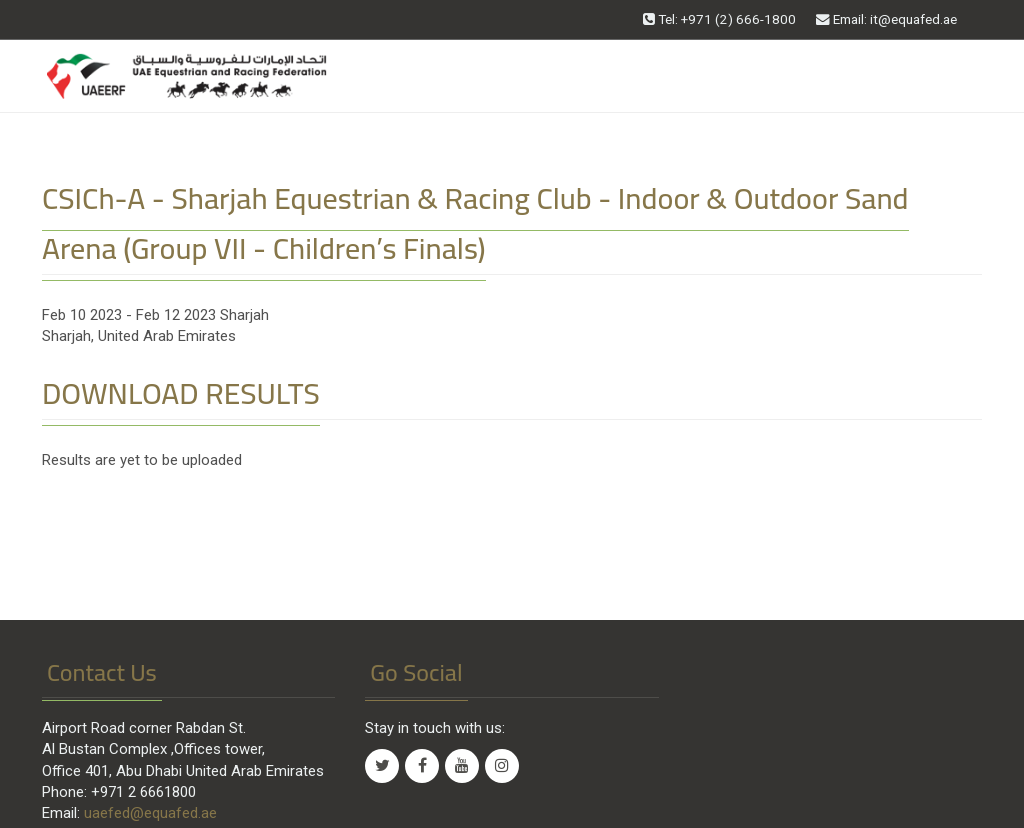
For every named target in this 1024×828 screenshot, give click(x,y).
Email (886, 19)
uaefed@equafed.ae (150, 813)
